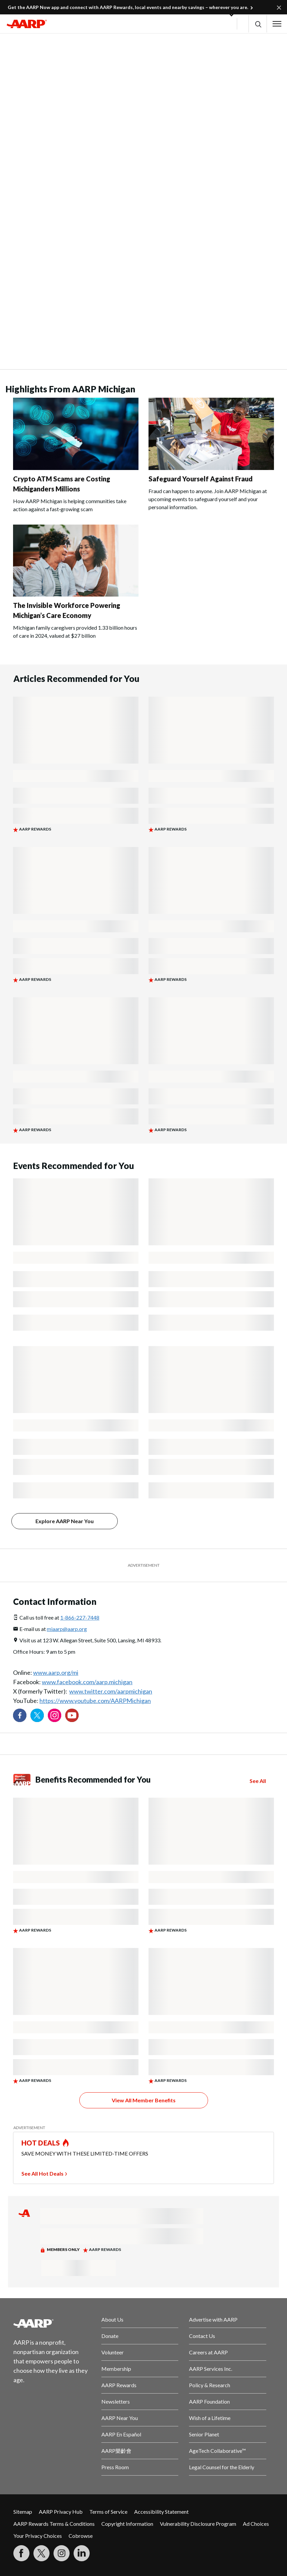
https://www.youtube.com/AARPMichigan (95, 1700)
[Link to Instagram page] (54, 1715)
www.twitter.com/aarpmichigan (110, 1691)
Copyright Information (127, 2523)
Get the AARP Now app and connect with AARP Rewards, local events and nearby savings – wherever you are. (128, 7)
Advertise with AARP (213, 2319)
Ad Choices (256, 2523)
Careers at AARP (208, 2352)
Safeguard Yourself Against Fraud (201, 479)
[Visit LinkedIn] (82, 2553)
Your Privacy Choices (37, 2535)
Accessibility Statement (161, 2511)
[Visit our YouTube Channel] (72, 1715)
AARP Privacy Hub (61, 2511)
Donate (109, 2336)
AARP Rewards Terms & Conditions (54, 2523)
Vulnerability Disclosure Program (198, 2523)
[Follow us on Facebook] (19, 1715)
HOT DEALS (40, 2143)
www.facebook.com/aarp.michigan (87, 1682)
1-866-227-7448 (79, 1617)
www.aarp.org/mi (55, 1672)
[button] (258, 24)
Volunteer (112, 2352)
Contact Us (202, 2336)
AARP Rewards (118, 2385)
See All (258, 1781)
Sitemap (22, 2511)
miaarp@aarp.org (67, 1629)
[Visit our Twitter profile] (37, 1715)
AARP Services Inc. (210, 2368)
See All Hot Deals (42, 2173)
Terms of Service (108, 2511)
